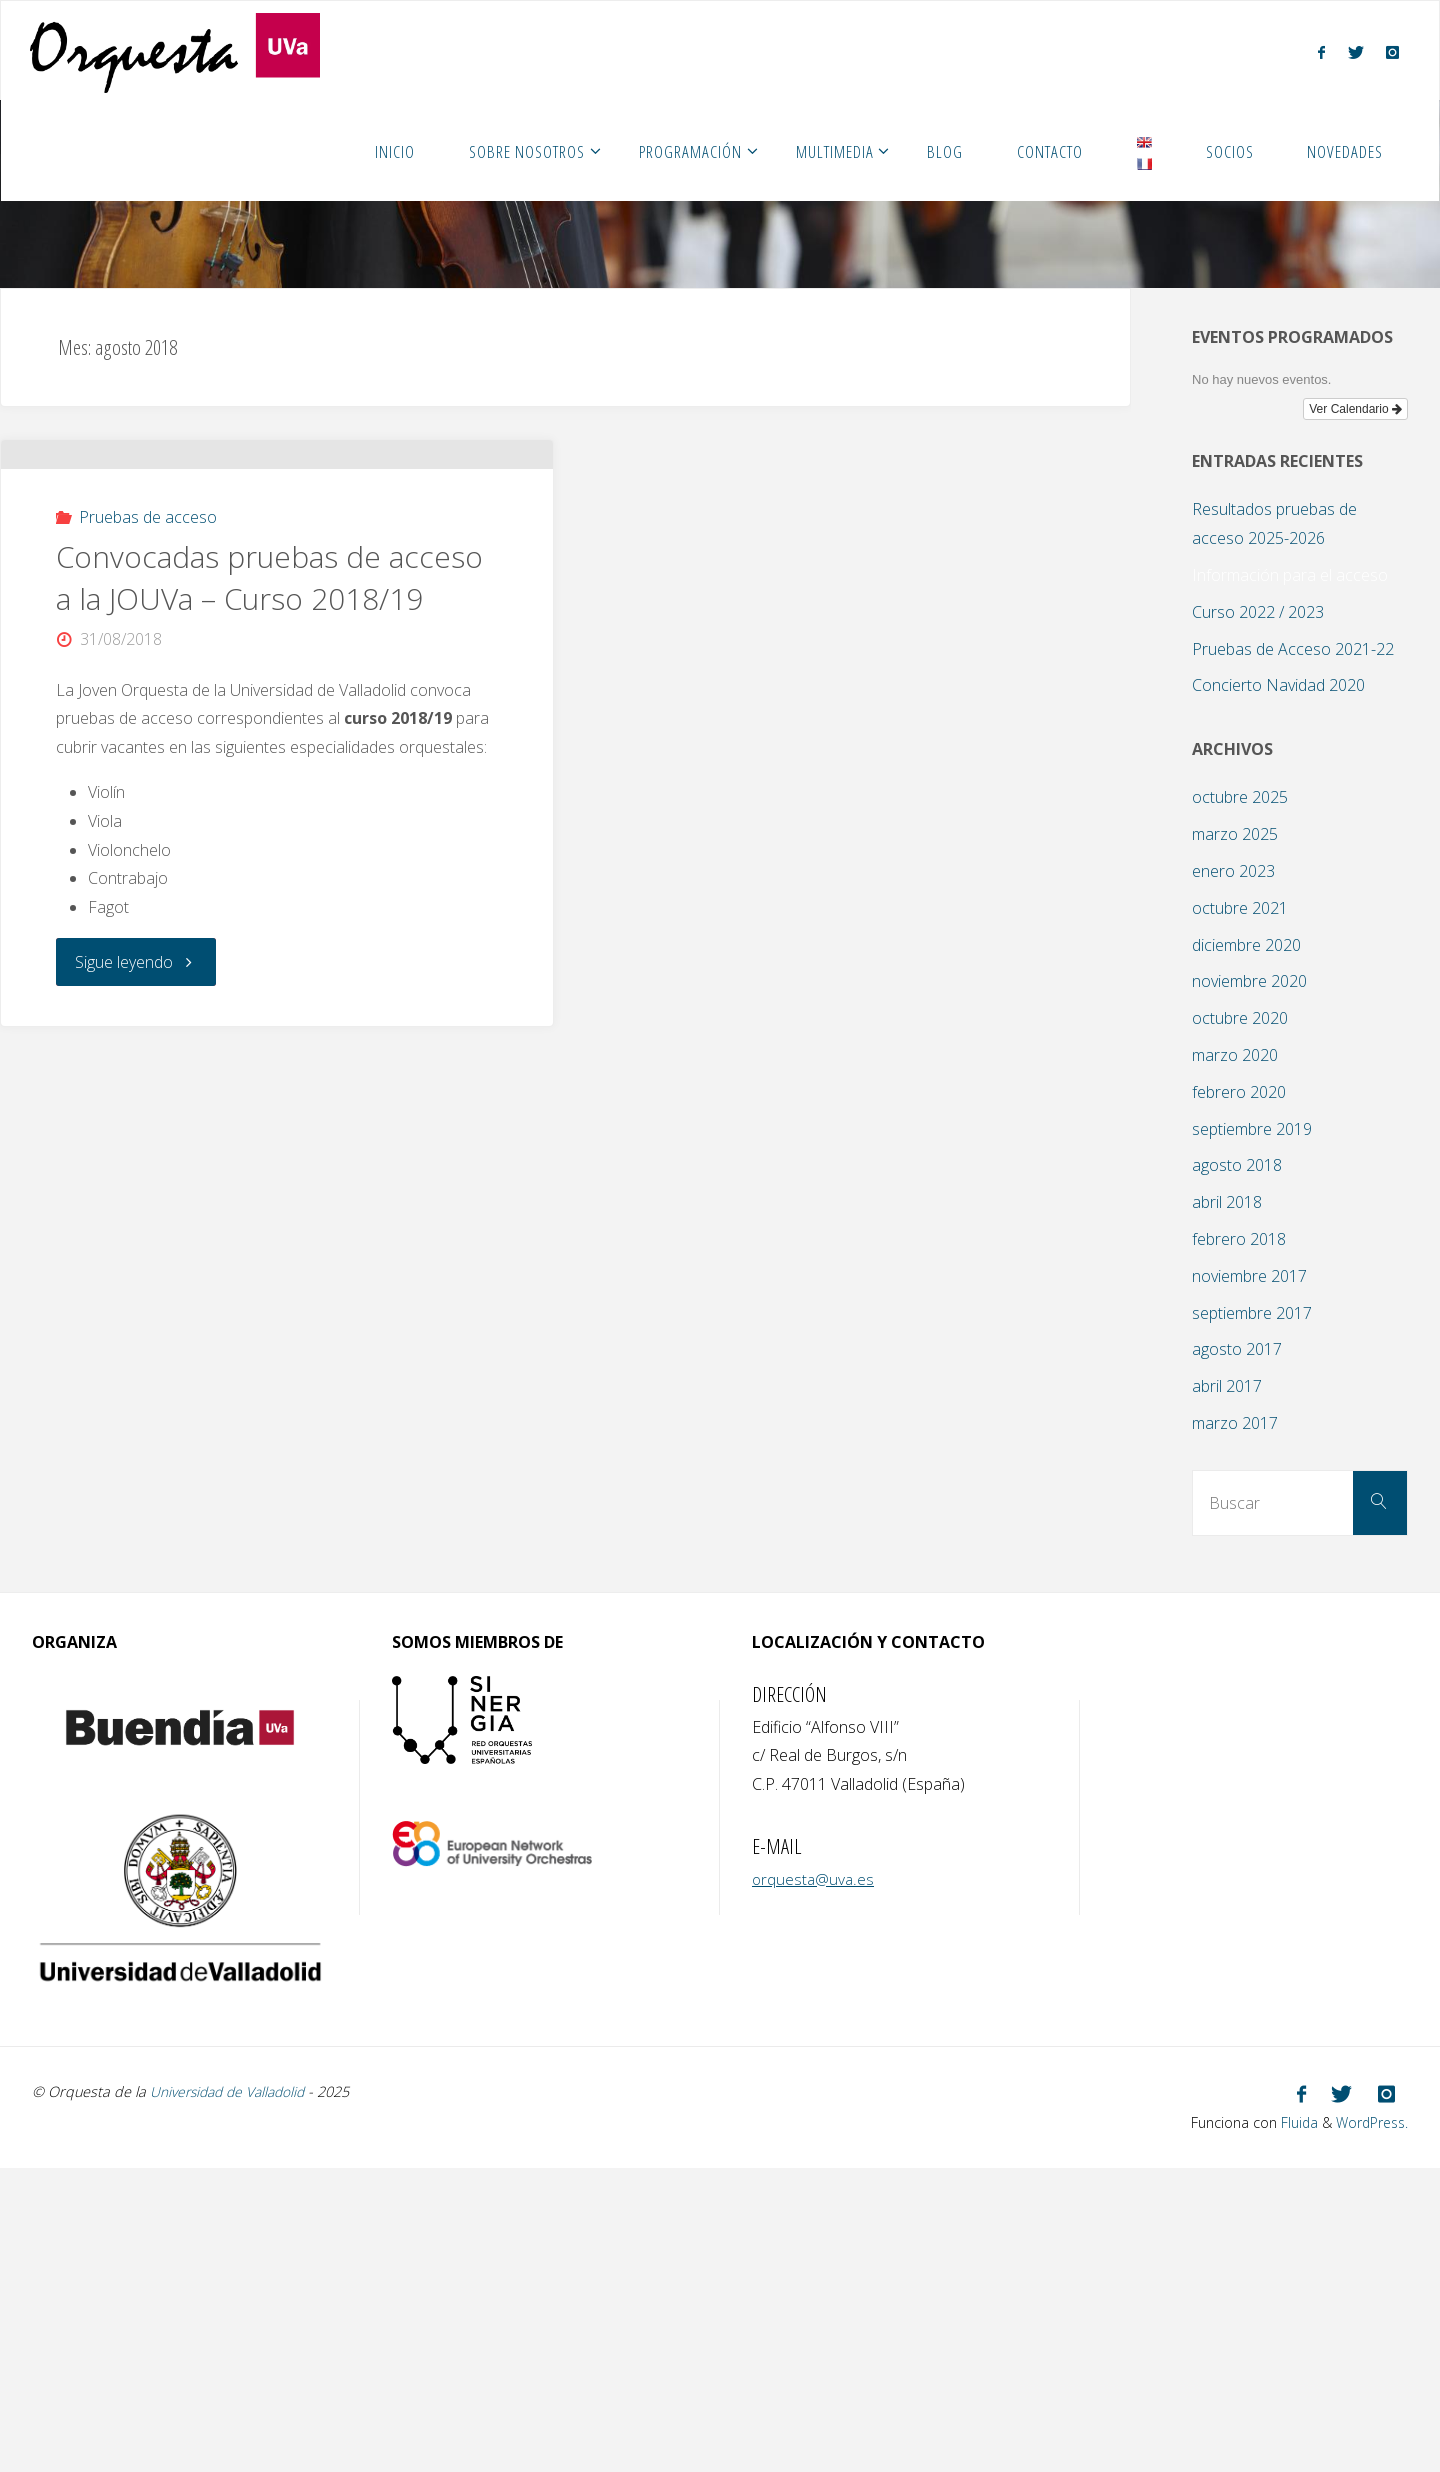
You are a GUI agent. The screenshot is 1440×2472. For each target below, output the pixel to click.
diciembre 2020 (1246, 945)
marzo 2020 (1235, 1055)
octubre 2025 (1240, 797)
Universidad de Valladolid (232, 2091)
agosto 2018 (1237, 1165)
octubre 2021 (1240, 908)
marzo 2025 (1235, 834)
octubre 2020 (1240, 1018)
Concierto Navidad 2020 (1278, 685)
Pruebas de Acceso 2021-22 (1293, 649)
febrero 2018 (1239, 1239)
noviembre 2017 (1249, 1276)
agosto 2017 (1237, 1349)
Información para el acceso (1290, 575)
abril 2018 (1227, 1202)
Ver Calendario (1355, 409)
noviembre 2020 (1249, 981)
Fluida (1292, 2120)
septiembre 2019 (1252, 1129)
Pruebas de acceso (148, 629)
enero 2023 (1233, 871)
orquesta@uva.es (814, 1879)
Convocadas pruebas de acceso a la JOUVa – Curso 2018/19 (270, 689)
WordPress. (1369, 2120)
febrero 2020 (1239, 1092)
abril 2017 (1227, 1386)
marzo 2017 (1235, 1423)
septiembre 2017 (1252, 1313)
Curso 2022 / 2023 (1258, 612)
